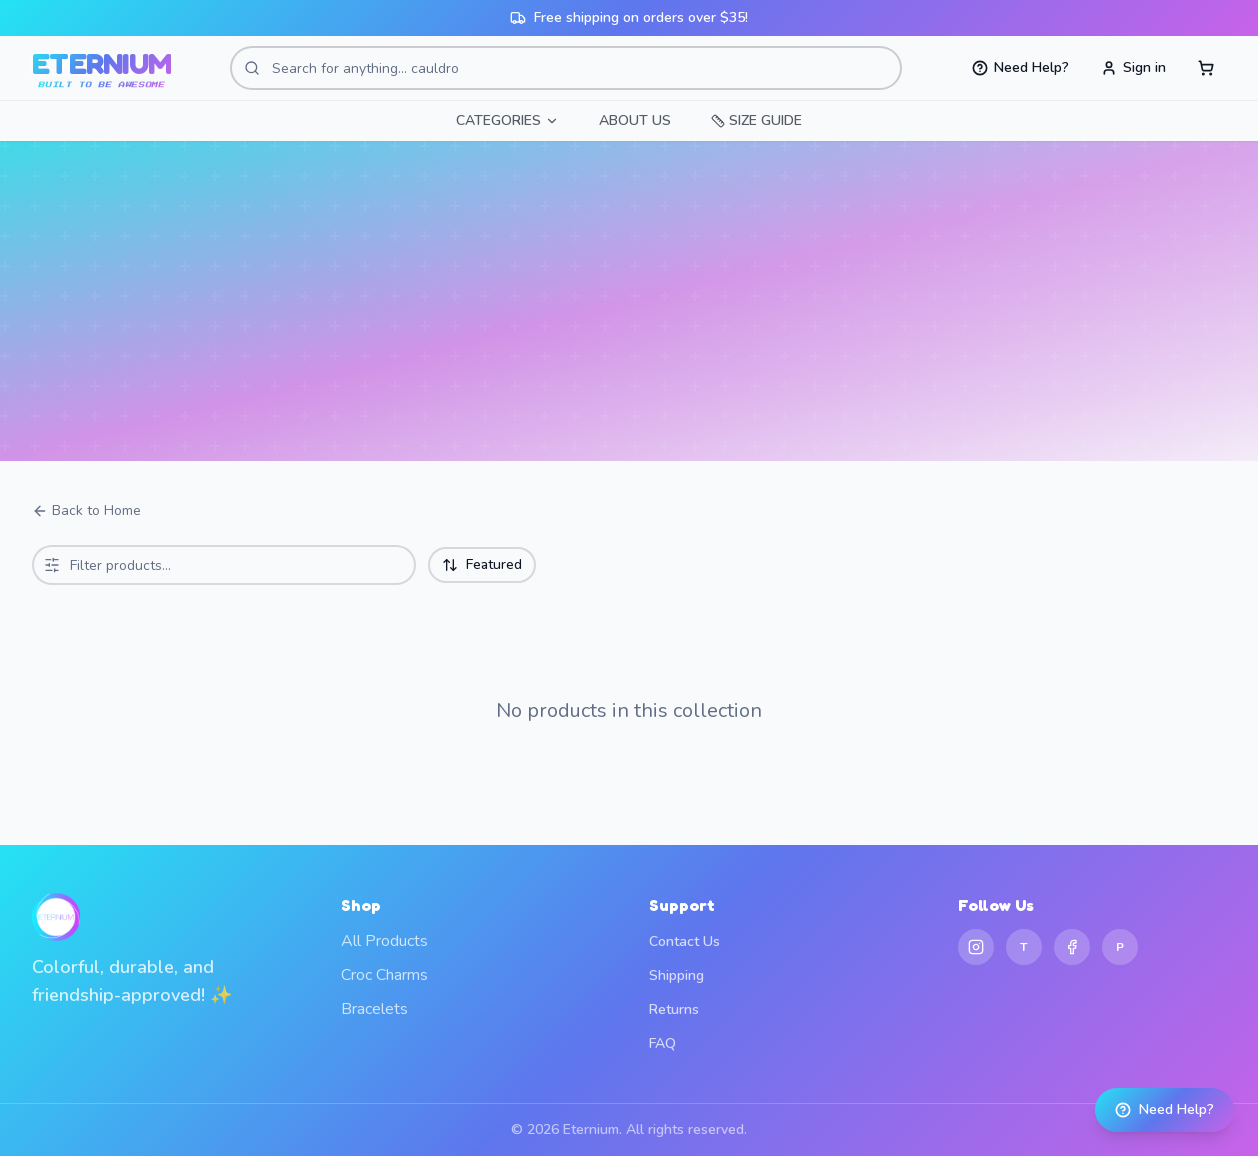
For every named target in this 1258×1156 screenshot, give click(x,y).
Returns (674, 1009)
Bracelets (374, 1009)
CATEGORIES (507, 120)
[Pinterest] (1120, 947)
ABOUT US (635, 120)
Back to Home (86, 510)
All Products (384, 941)
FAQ (662, 1043)
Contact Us (684, 941)
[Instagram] (976, 947)
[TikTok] (1024, 947)
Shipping (676, 975)
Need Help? (1164, 1109)
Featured (482, 564)
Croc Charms (384, 975)
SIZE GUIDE (756, 120)
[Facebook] (1072, 947)
